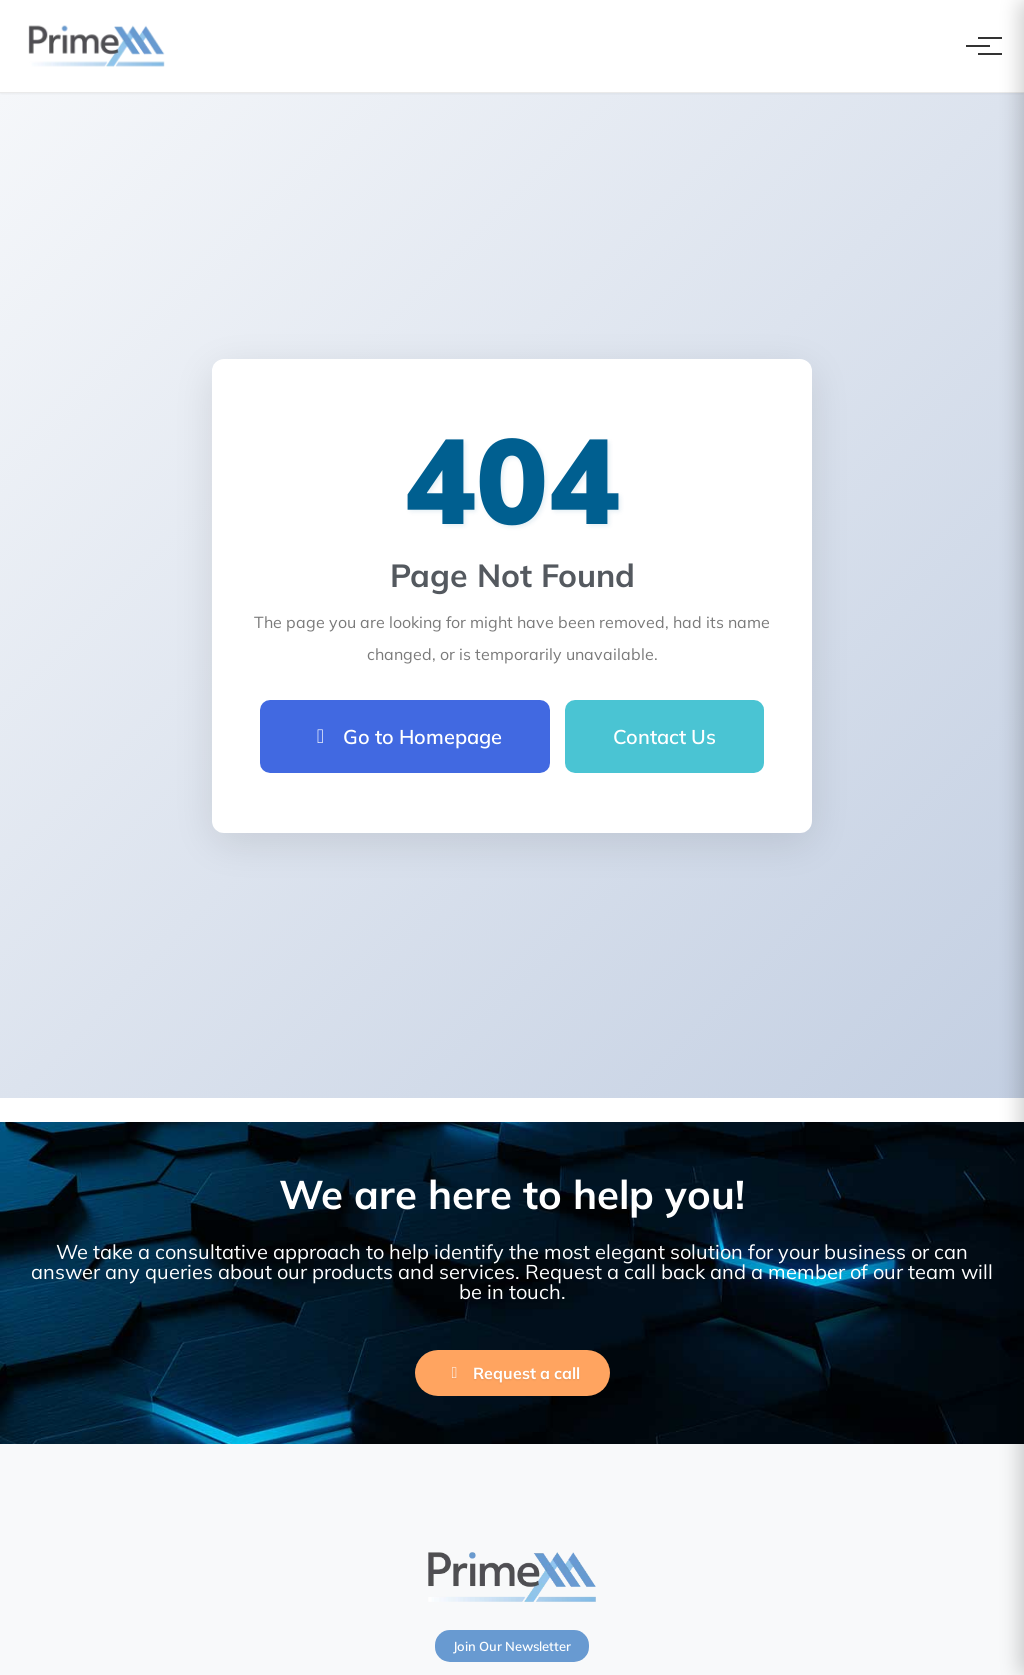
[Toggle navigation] (978, 46)
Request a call (512, 1373)
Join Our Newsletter (512, 1646)
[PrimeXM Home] (96, 46)
